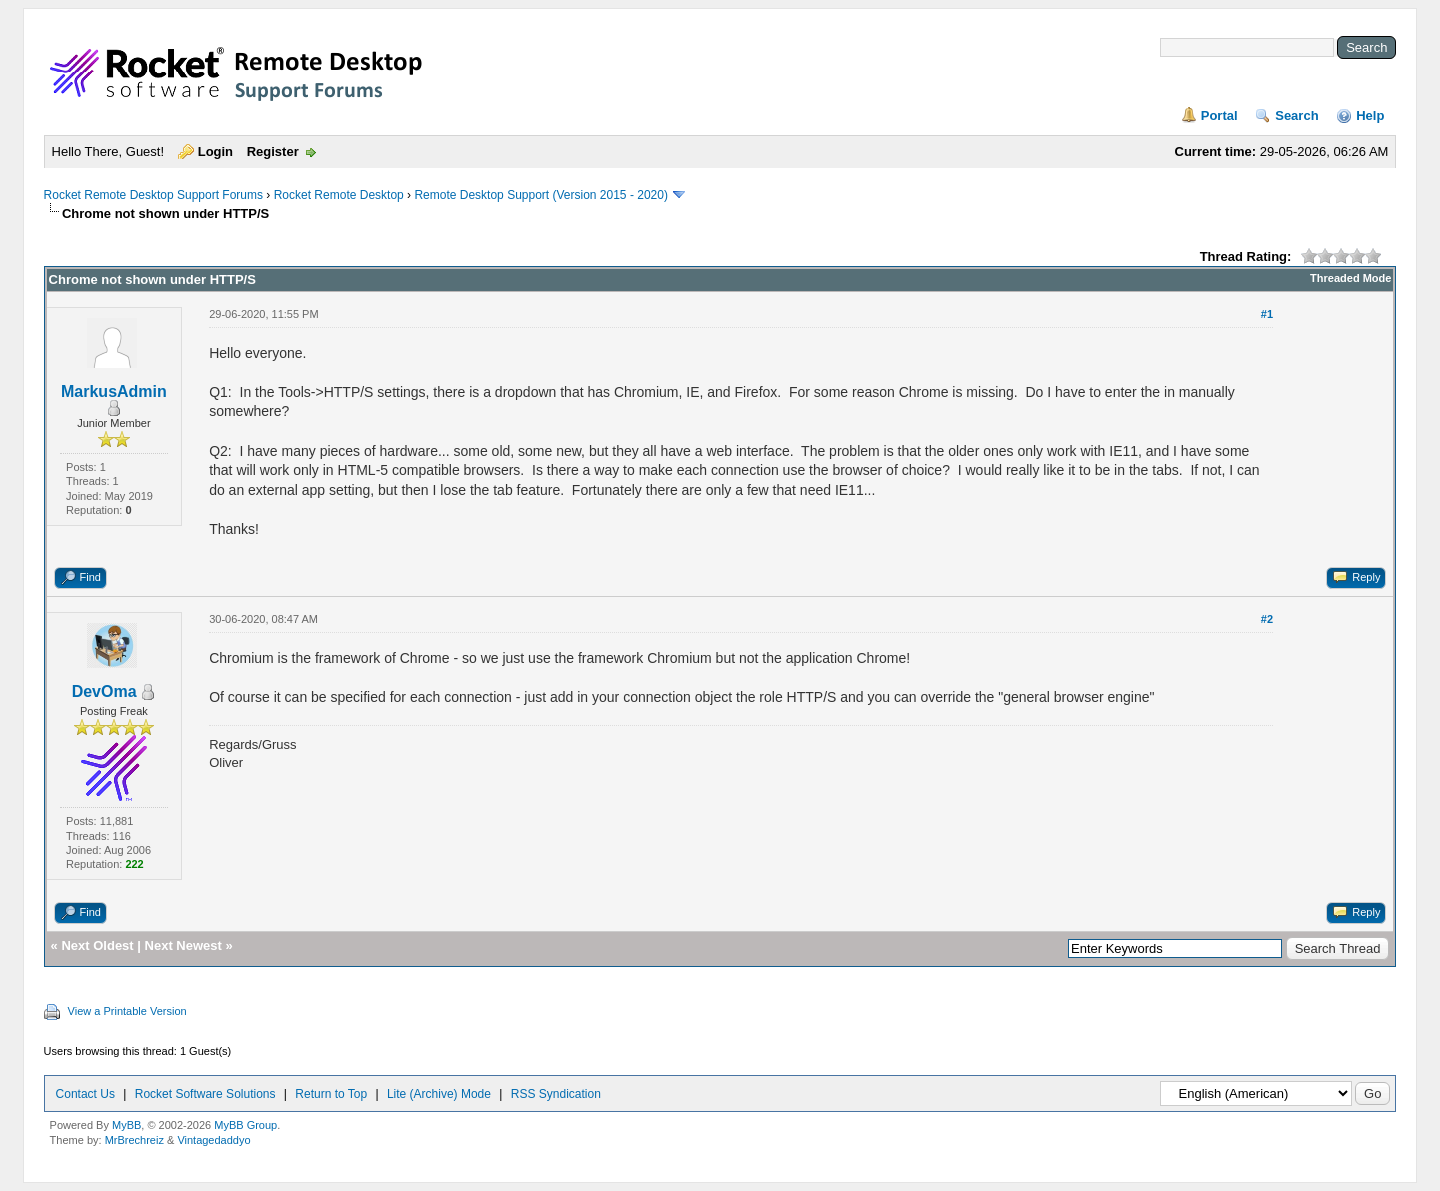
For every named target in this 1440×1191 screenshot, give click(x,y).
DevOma (104, 691)
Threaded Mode (1350, 278)
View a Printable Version (127, 1011)
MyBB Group (245, 1125)
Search (1296, 115)
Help (1370, 115)
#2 (1267, 619)
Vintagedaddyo (213, 1140)
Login (215, 151)
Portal (1219, 115)
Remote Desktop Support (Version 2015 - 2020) (540, 195)
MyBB (126, 1125)
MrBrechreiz (134, 1140)
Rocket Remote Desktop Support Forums (153, 195)
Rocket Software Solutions (205, 1094)
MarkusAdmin (114, 391)
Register (273, 151)
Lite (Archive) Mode (439, 1094)
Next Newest (183, 945)
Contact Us (85, 1094)
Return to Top (331, 1094)
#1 (1267, 314)
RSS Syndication (556, 1094)
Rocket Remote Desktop (339, 195)
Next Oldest (97, 945)
